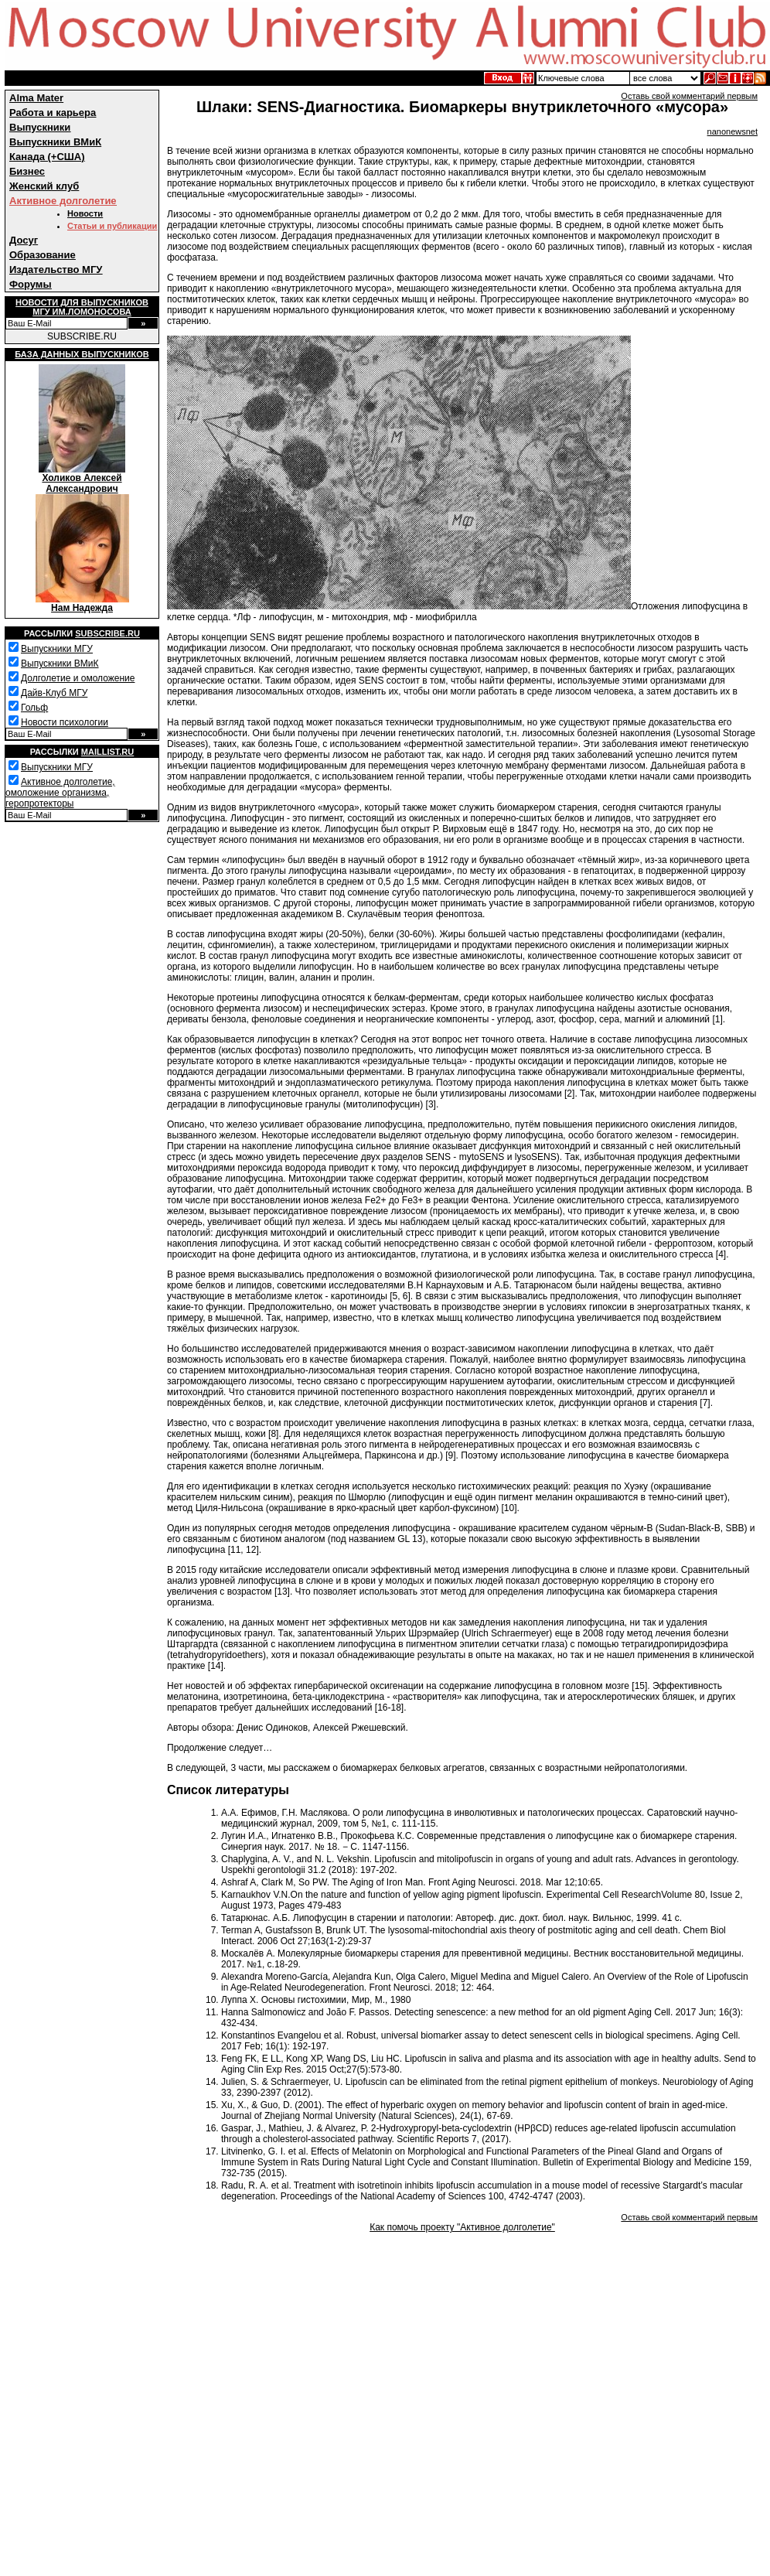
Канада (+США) (47, 156)
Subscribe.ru (107, 633)
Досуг (23, 240)
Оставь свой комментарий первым (689, 96)
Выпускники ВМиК (55, 142)
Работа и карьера (52, 112)
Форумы (30, 284)
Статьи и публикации (112, 225)
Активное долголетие (63, 200)
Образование (42, 255)
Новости (85, 213)
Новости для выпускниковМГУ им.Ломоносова (81, 307)
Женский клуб (44, 186)
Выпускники (39, 127)
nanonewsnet (732, 131)
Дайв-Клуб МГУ (54, 693)
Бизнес (27, 171)
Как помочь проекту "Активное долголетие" (462, 2227)
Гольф (34, 707)
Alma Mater (36, 98)
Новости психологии (64, 722)
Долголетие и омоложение (78, 678)
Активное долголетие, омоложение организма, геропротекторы (60, 792)
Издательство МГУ (55, 269)
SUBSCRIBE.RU (82, 336)
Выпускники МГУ (57, 648)
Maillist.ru (107, 751)
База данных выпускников (81, 354)
